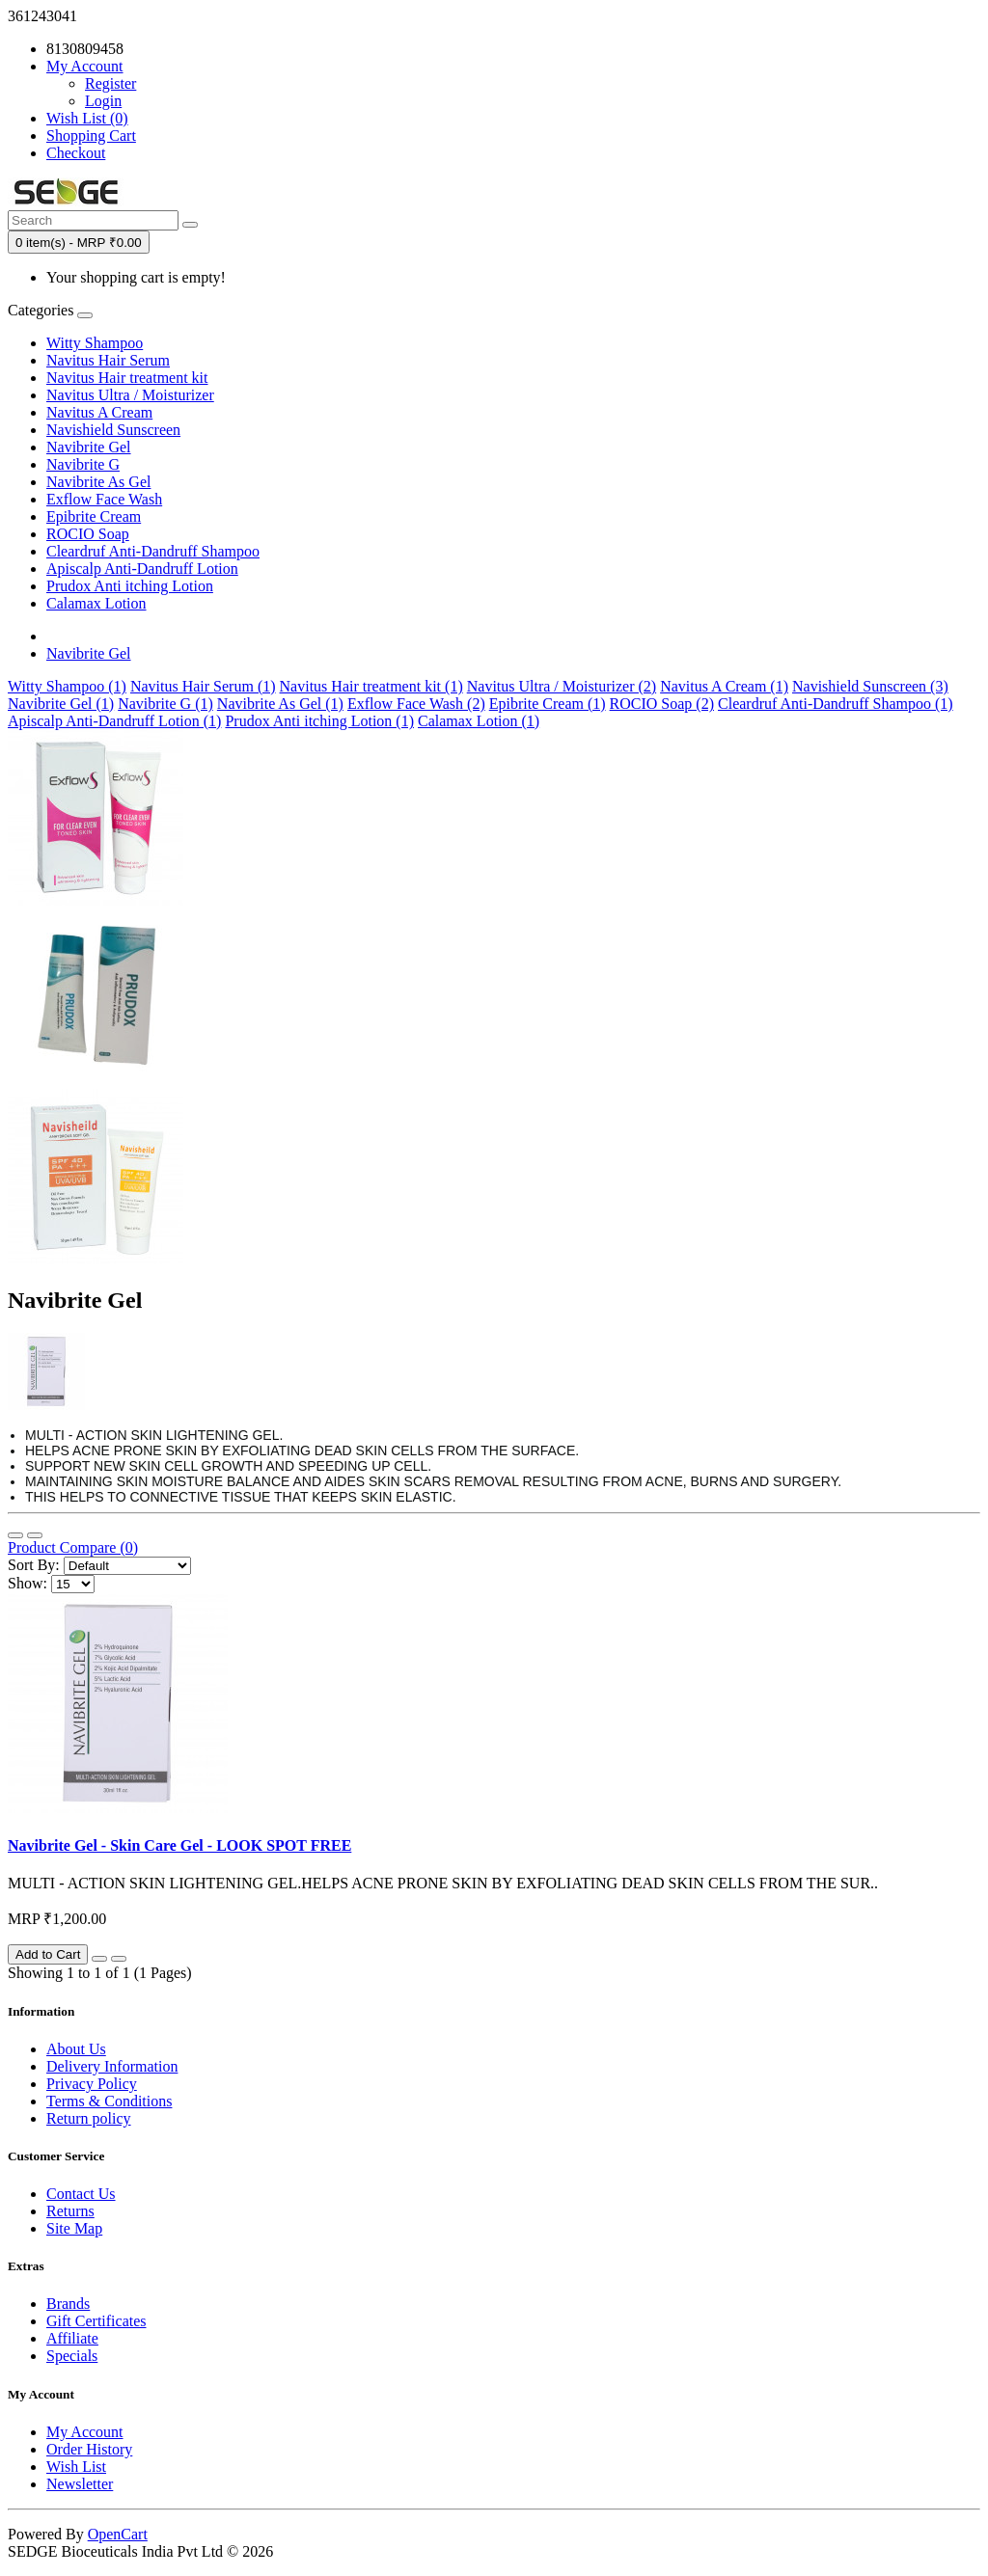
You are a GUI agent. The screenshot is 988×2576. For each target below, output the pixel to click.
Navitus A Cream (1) (724, 686)
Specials (71, 2355)
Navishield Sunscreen (113, 429)
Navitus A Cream (99, 412)
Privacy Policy (91, 2083)
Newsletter (79, 2484)
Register (110, 83)
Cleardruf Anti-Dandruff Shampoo (153, 551)
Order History (89, 2449)
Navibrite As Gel (98, 482)
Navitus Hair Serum (108, 360)
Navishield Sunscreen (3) (870, 686)
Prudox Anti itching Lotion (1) (319, 721)
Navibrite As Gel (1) (280, 703)
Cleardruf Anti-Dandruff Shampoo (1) (835, 703)
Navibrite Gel (88, 447)
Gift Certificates (96, 2321)
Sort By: (34, 1565)
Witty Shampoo (94, 343)
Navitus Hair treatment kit (127, 377)
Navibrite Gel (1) (61, 703)
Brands (68, 2303)
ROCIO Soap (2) (662, 703)
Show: (27, 1583)
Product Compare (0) (73, 1547)
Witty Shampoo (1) (67, 686)
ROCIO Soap (87, 534)
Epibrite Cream (93, 516)
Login (103, 101)
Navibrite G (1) (165, 703)
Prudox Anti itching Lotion (129, 586)
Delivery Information (112, 2066)
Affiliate (72, 2338)
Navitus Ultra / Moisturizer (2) (561, 686)
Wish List (76, 2466)
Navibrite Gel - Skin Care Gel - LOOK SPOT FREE (179, 1845)
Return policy (88, 2118)
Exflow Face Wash (104, 499)
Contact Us (81, 2193)
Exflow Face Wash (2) (416, 703)
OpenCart (118, 2534)
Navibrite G (83, 464)
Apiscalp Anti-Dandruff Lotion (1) (114, 721)
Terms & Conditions (109, 2101)
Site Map (74, 2228)
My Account (85, 2432)
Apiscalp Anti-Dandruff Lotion (142, 568)
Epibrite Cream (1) (547, 703)
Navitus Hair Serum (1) (203, 686)
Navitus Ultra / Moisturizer (130, 395)
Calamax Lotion (96, 603)
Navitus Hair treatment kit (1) (371, 686)
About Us (76, 2049)
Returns (70, 2211)
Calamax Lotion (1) (478, 721)
